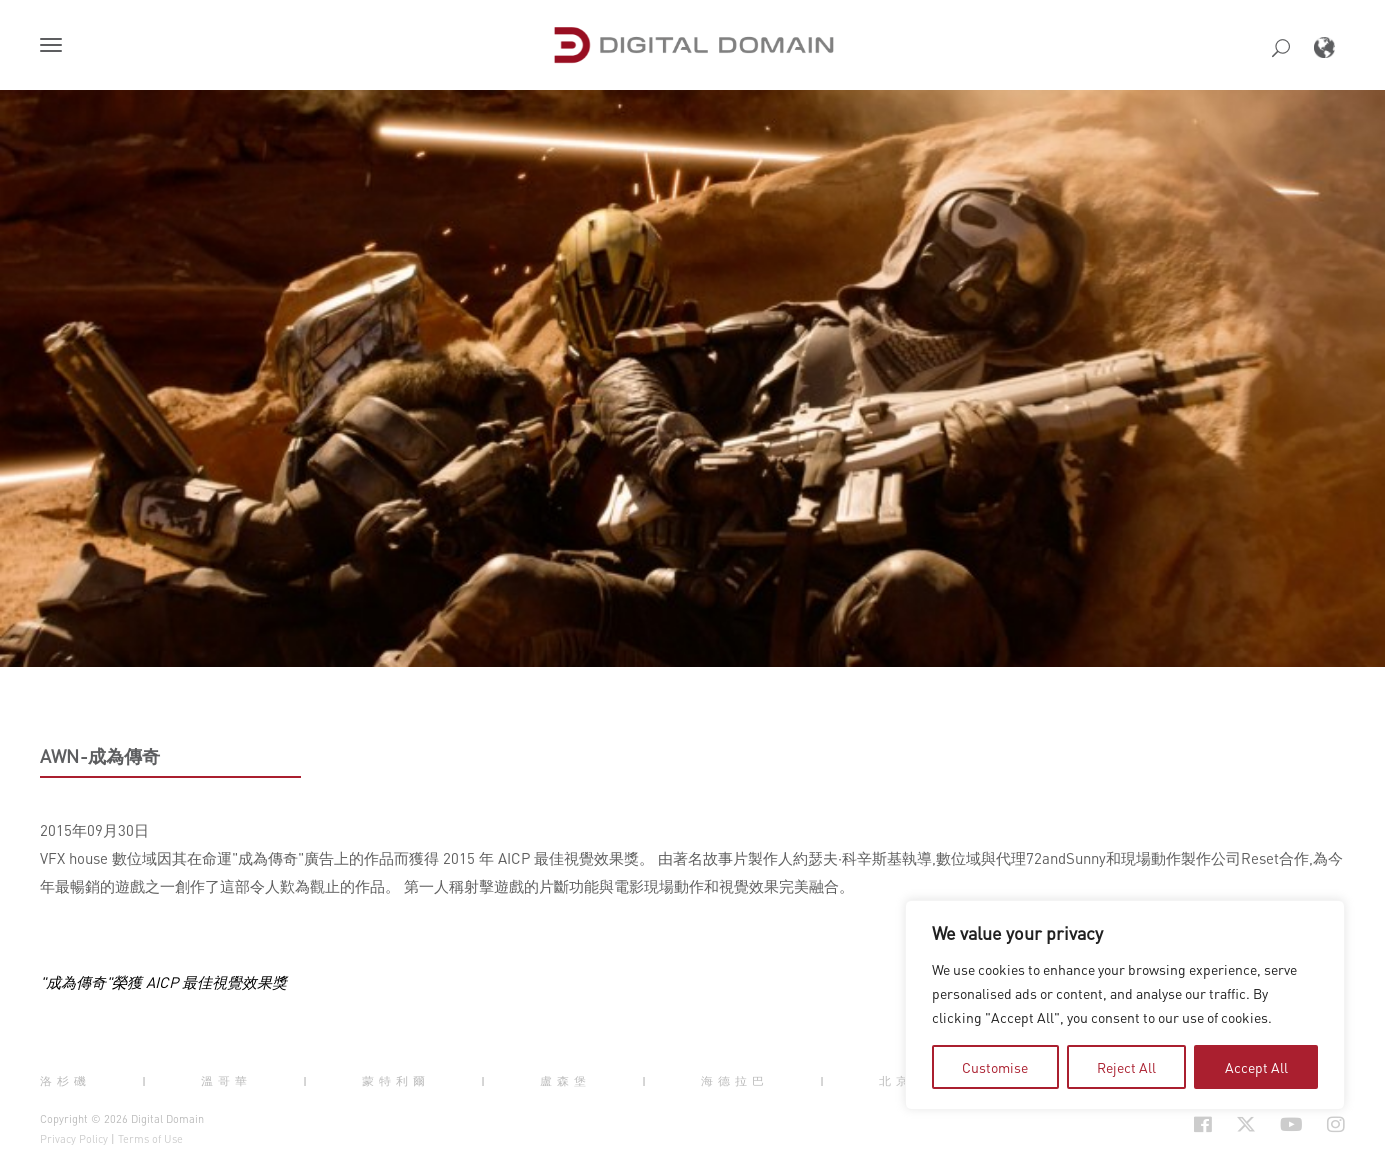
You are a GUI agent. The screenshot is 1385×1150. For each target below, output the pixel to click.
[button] (55, 47)
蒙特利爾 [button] (396, 1081)
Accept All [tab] (1256, 1067)
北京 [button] (896, 1081)
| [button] (146, 1081)
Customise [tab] (995, 1067)
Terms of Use (150, 1139)
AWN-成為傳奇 (100, 756)
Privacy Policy (74, 1139)
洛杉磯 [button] (65, 1081)
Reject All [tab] (1126, 1067)
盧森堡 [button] (565, 1081)
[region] (1125, 1005)
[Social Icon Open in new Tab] (1203, 1125)
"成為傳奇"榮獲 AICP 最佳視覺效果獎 (163, 982)
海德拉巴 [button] (735, 1081)
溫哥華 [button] (226, 1081)
